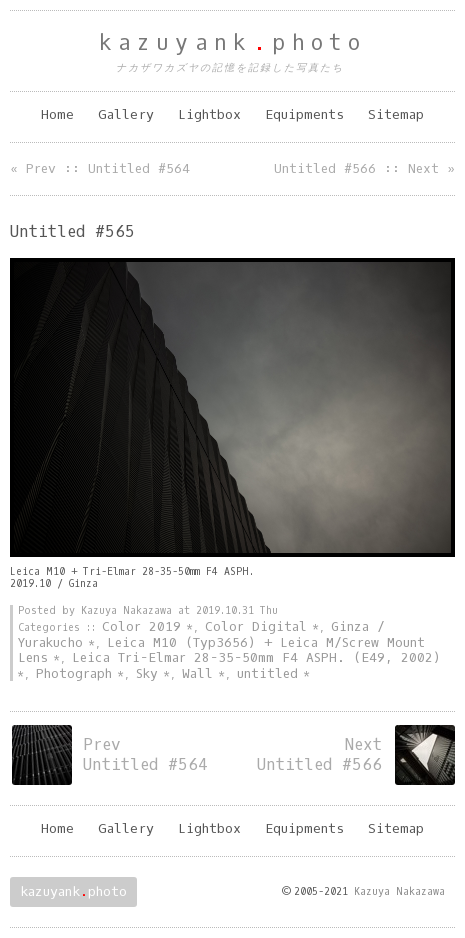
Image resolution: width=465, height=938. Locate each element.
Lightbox (209, 114)
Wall (197, 673)
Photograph (74, 673)
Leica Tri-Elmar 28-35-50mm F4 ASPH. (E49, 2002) (256, 657)
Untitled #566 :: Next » (364, 168)
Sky (147, 673)
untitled (267, 673)
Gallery (126, 114)
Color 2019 (141, 626)
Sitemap (396, 114)
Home (57, 114)
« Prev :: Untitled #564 (100, 168)
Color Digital (256, 626)
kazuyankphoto (233, 43)
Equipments (304, 114)
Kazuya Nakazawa (399, 891)
